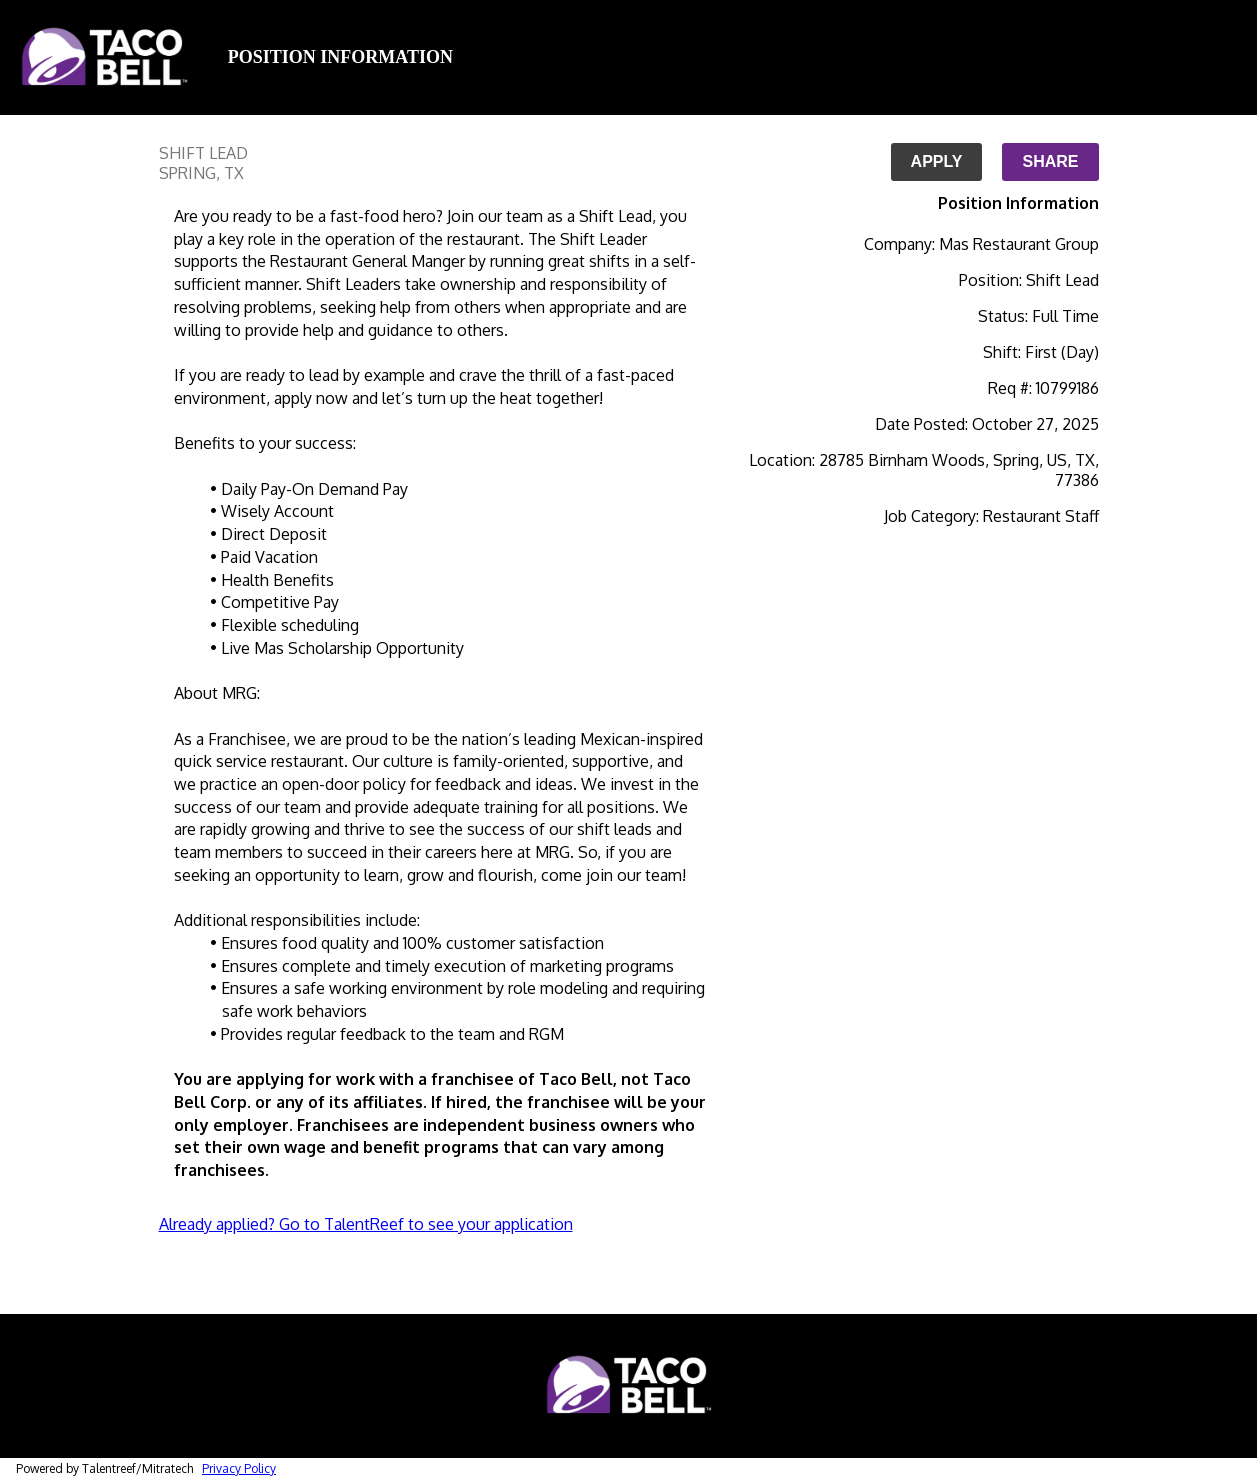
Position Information (340, 57)
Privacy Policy (239, 1468)
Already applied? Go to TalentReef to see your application (366, 1224)
